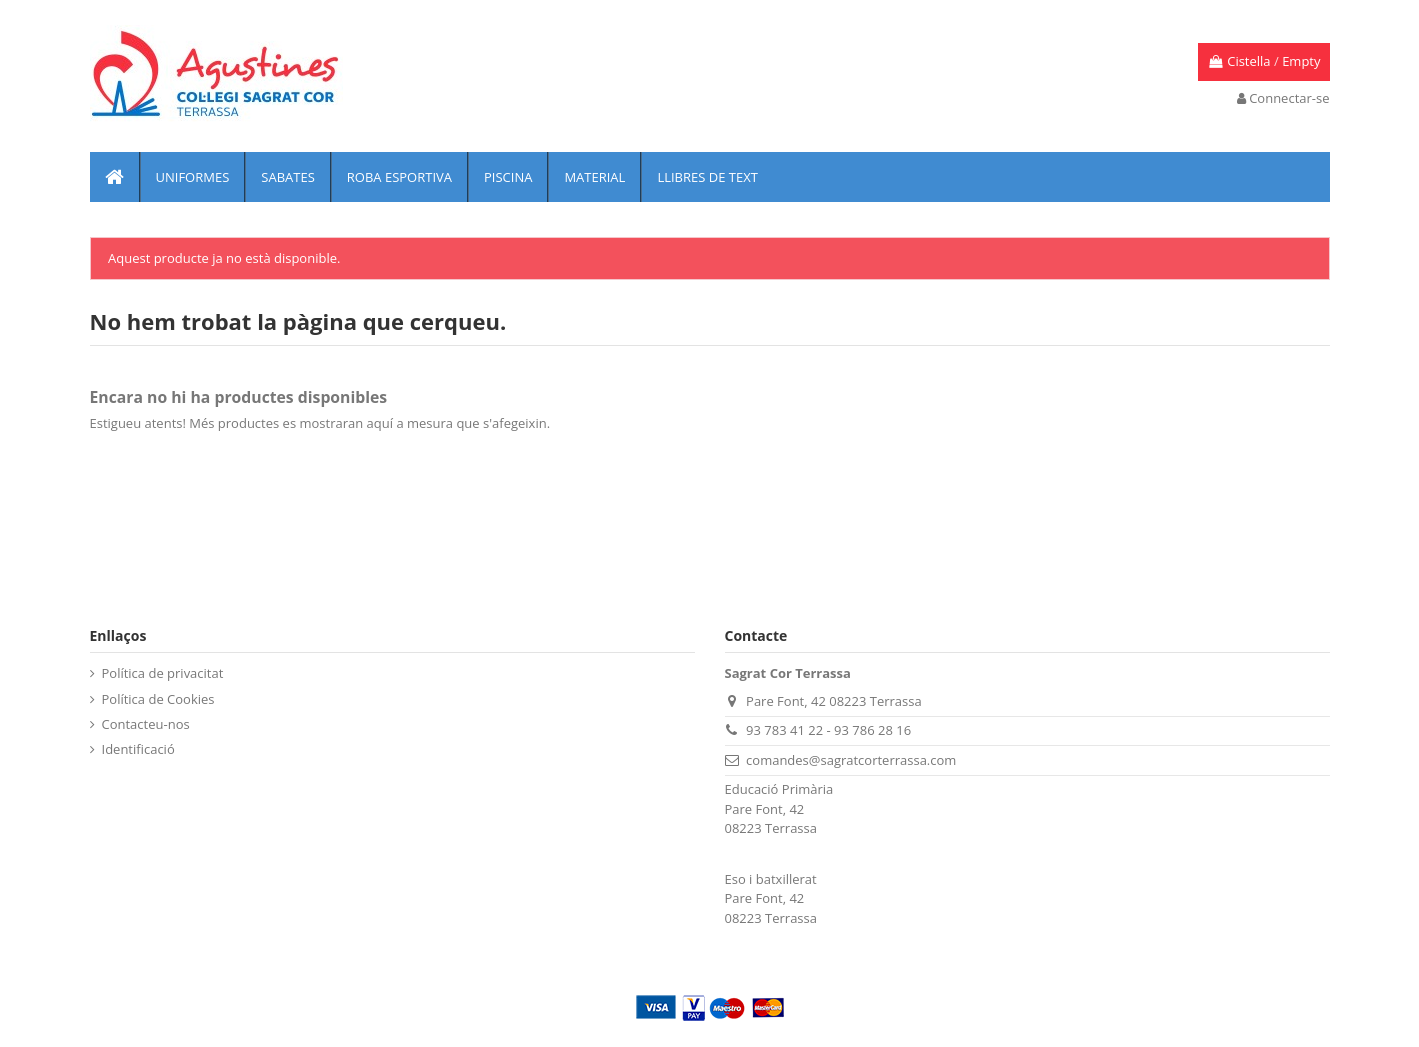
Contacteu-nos (146, 724)
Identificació (138, 749)
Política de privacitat (163, 673)
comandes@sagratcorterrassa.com (851, 760)
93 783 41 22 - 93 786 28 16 (828, 730)
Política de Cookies (158, 699)
